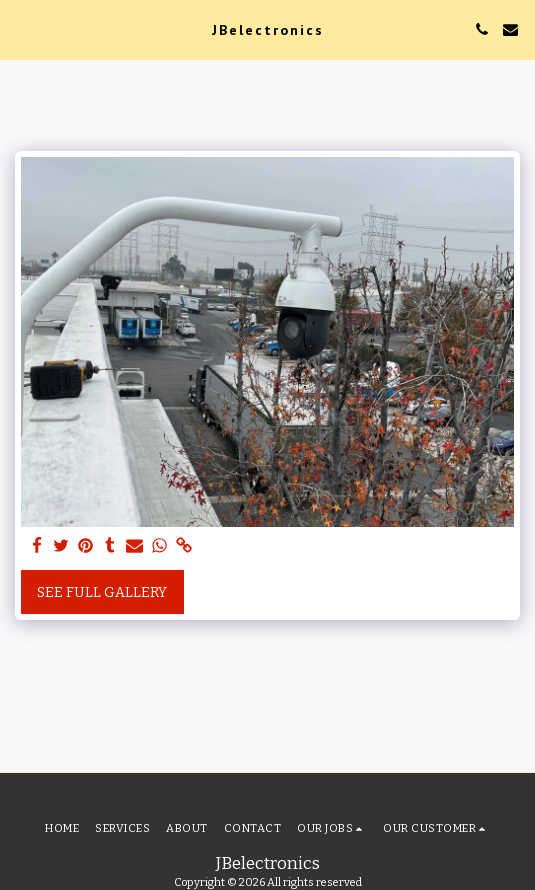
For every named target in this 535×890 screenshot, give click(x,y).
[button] (22, 29)
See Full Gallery (102, 592)
